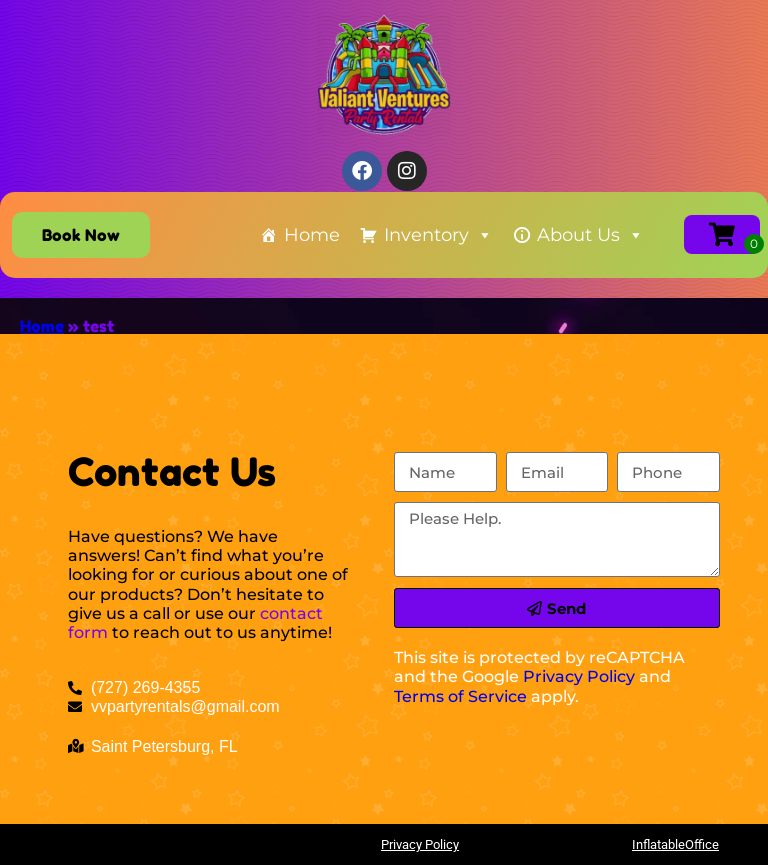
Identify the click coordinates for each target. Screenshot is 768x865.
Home (312, 235)
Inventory (438, 235)
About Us (590, 235)
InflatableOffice (675, 844)
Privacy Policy (579, 676)
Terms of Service (460, 696)
